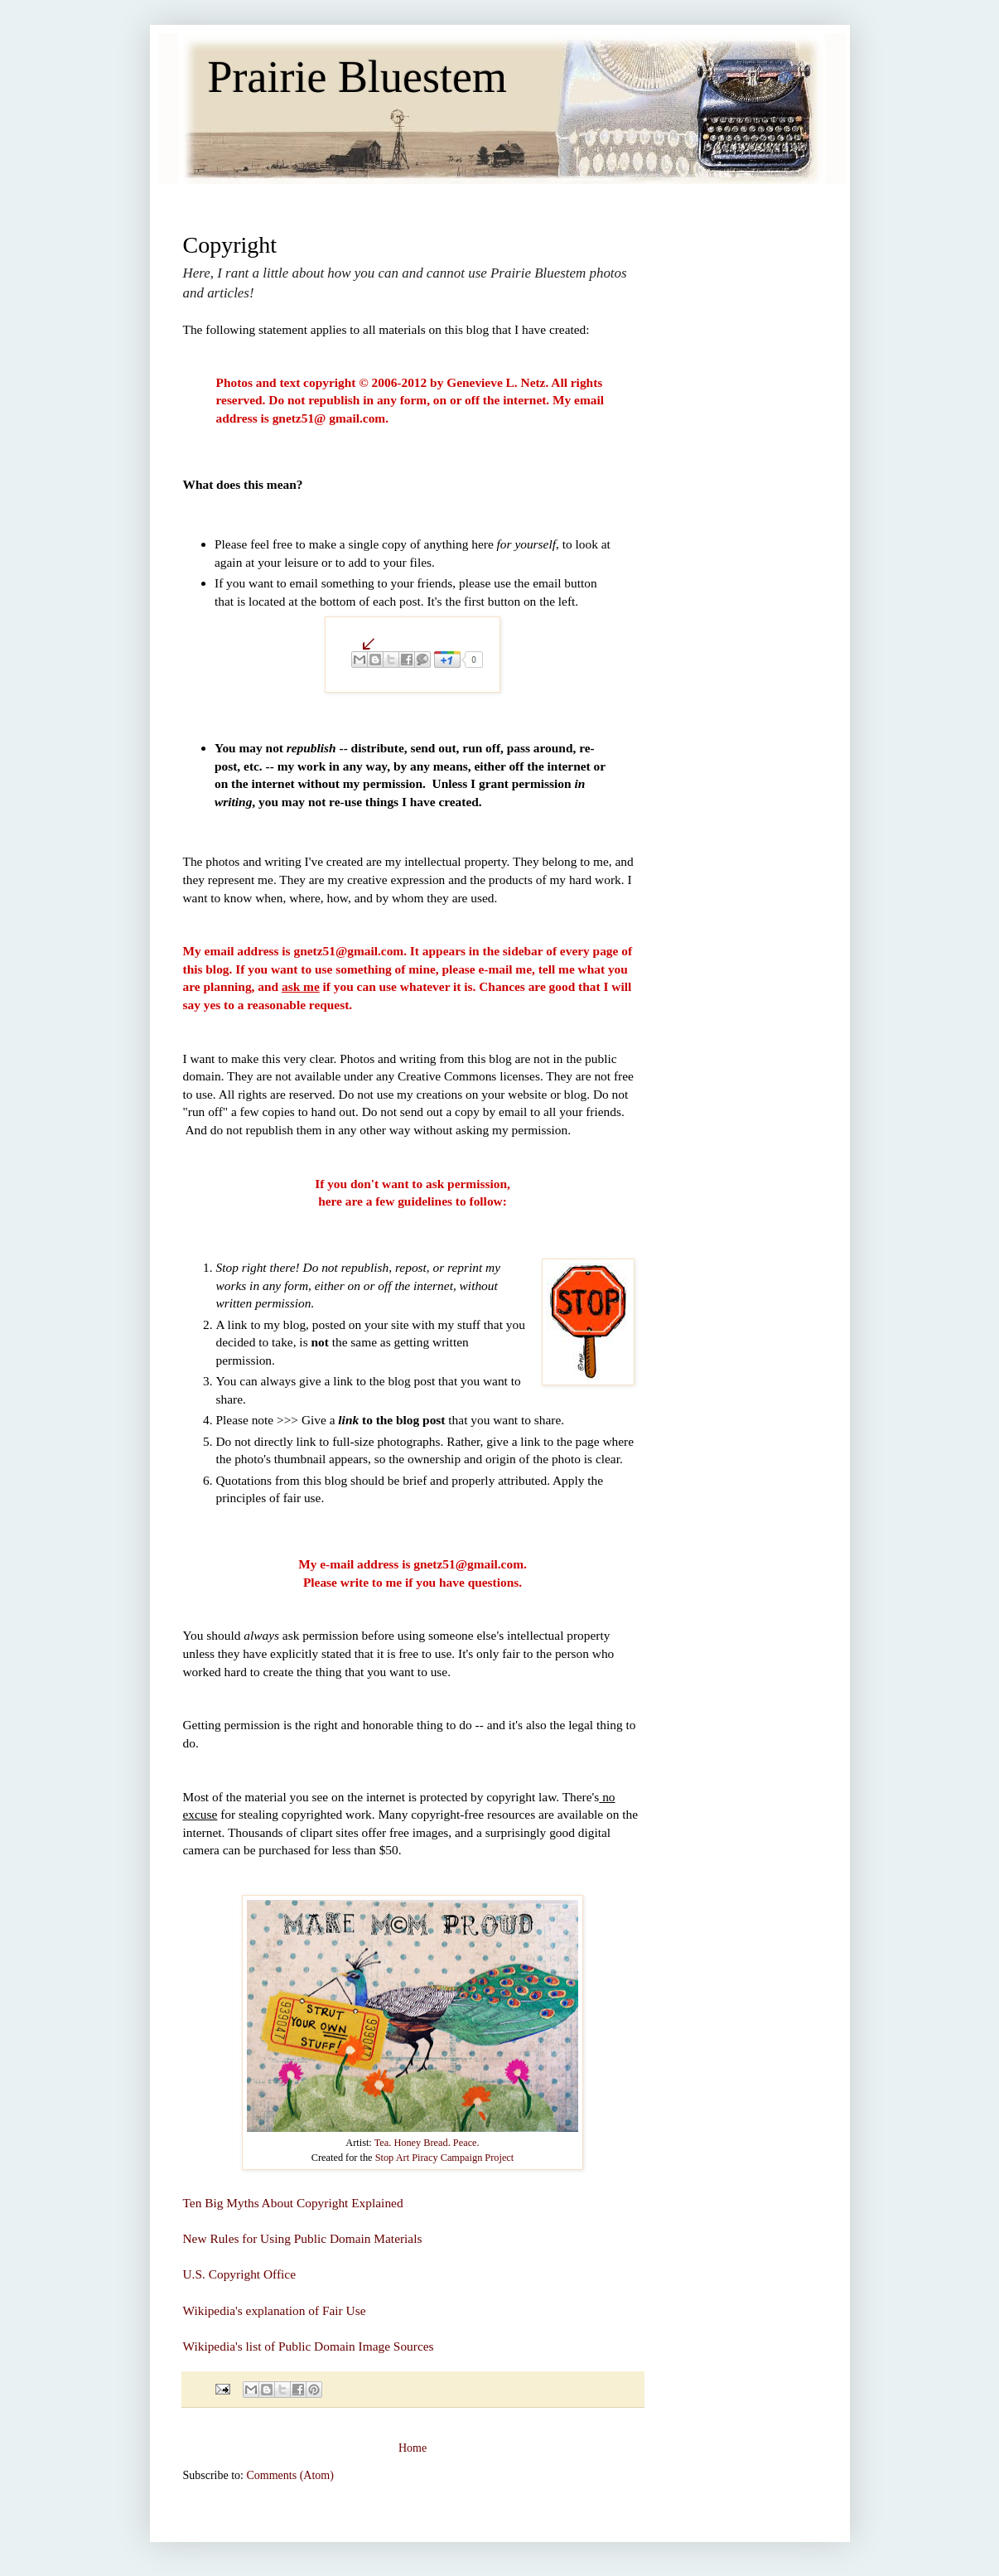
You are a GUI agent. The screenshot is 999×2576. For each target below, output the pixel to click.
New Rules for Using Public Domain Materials (302, 2238)
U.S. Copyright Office (240, 2274)
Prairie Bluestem (357, 77)
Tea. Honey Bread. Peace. (427, 2142)
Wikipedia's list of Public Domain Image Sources (308, 2346)
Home (412, 2448)
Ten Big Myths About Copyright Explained (293, 2203)
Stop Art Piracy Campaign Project (444, 2157)
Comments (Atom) (290, 2475)
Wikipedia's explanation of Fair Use (274, 2310)
